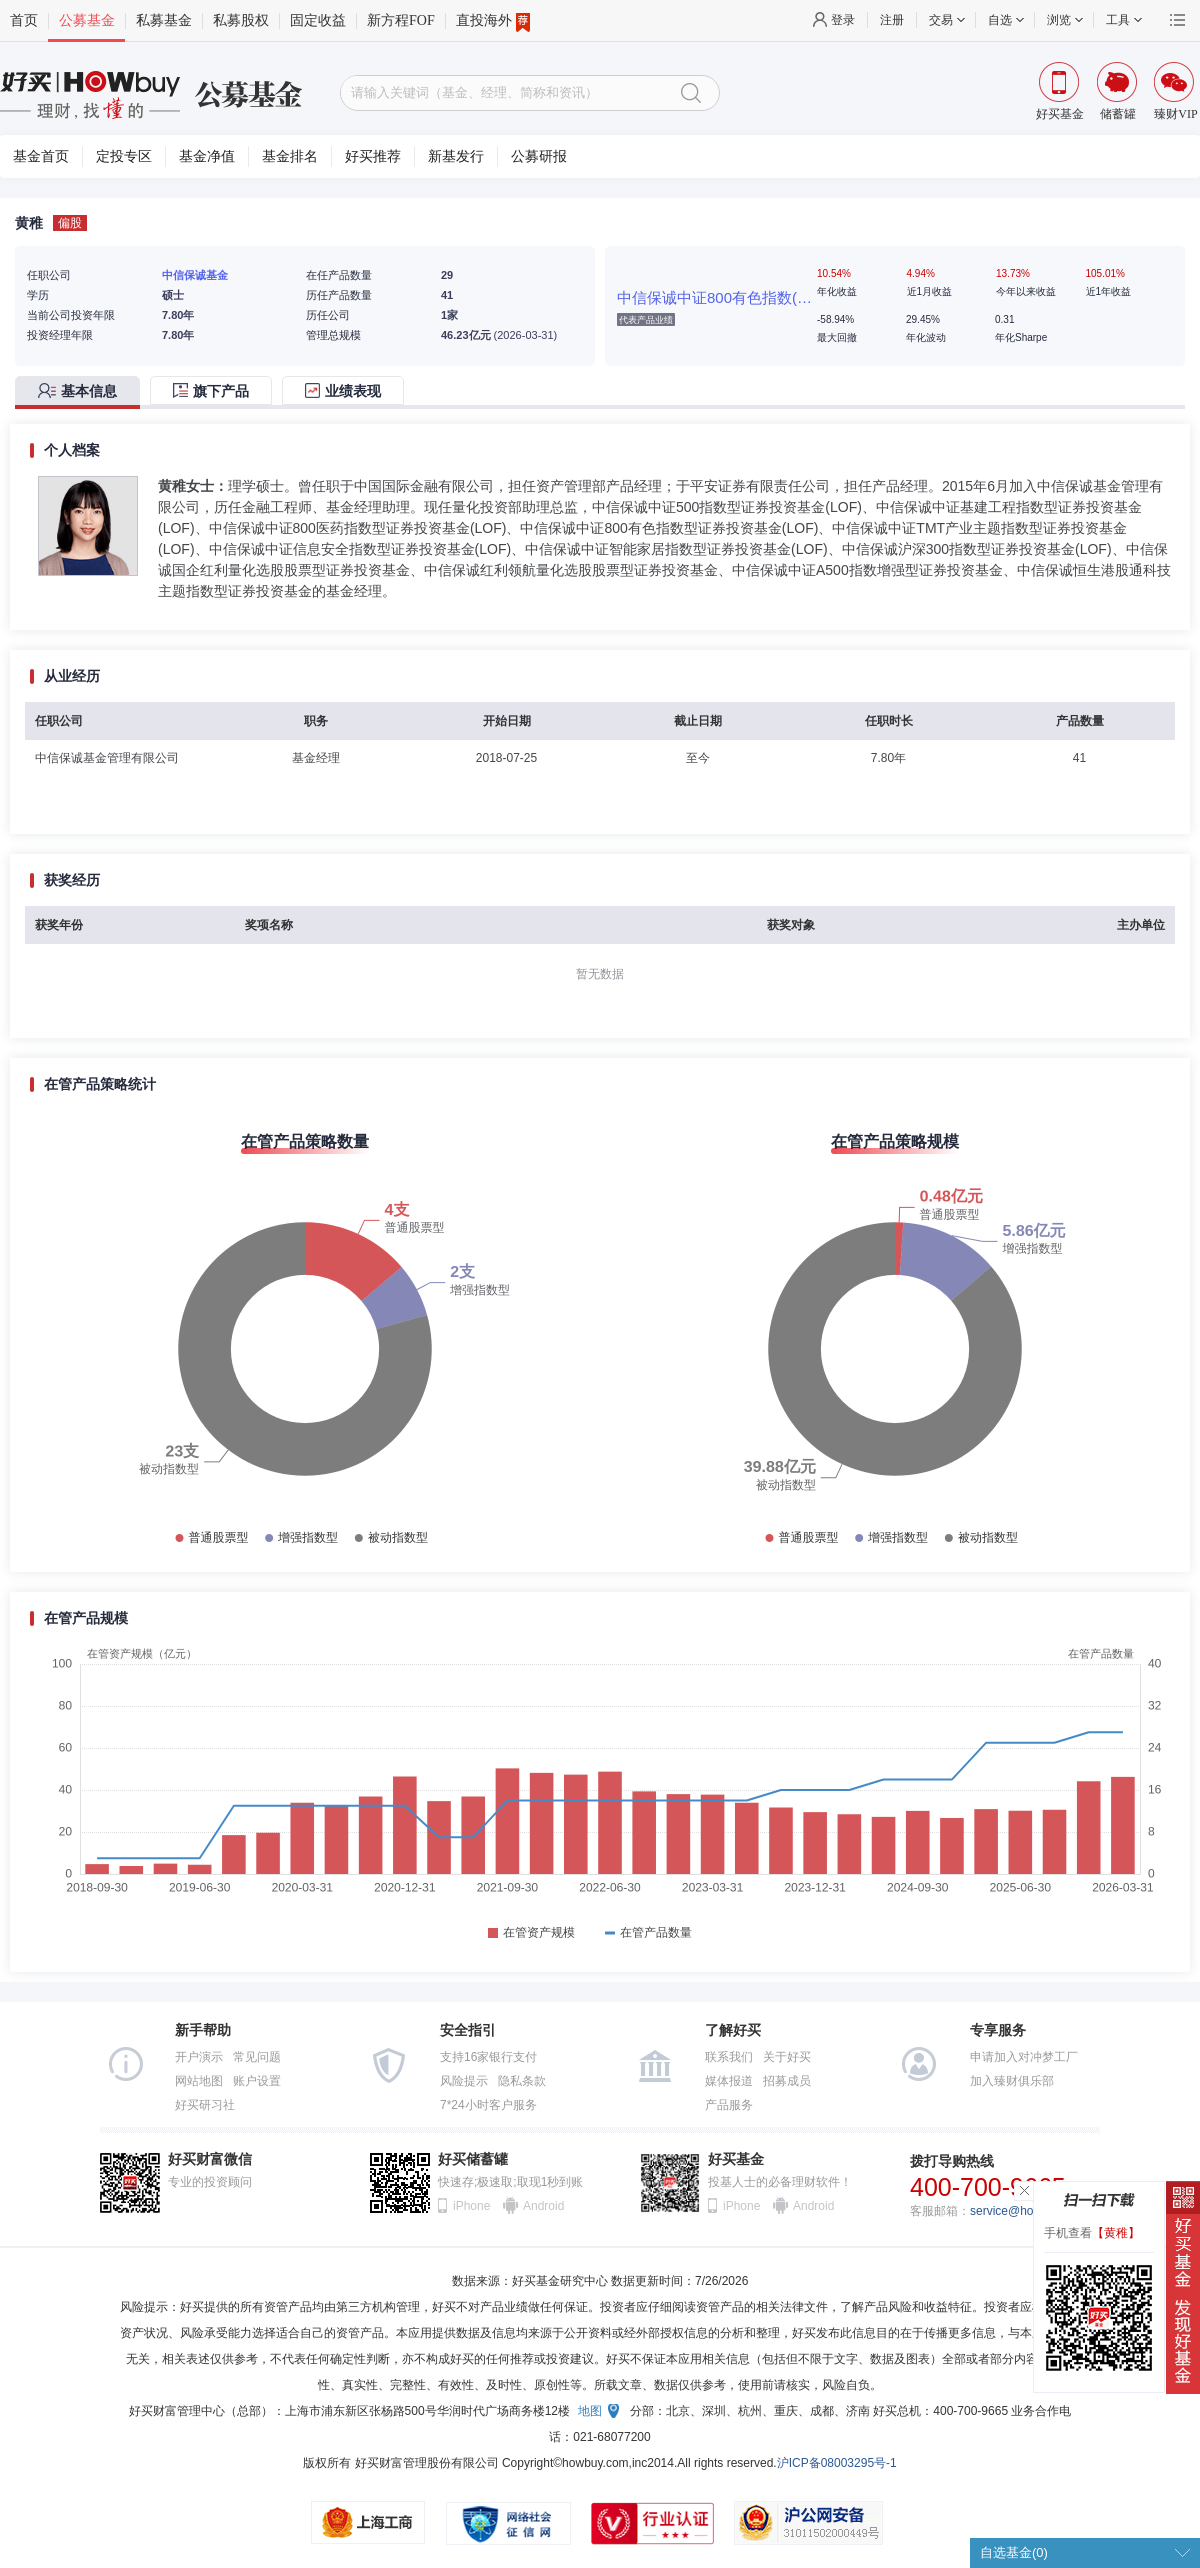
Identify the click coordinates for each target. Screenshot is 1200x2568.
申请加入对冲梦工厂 (1024, 2057)
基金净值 (207, 156)
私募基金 (164, 20)
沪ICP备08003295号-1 (837, 2463)
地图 (590, 2411)
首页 (24, 20)
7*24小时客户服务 (488, 2105)
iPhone (471, 2206)
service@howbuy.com (1028, 2211)
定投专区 (124, 156)
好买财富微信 (210, 2159)
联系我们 (729, 2057)
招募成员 (787, 2081)
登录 (843, 20)
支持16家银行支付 (488, 2057)
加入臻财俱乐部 (1012, 2081)
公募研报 (539, 156)
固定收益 (318, 20)
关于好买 (787, 2057)
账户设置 (257, 2081)
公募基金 (87, 20)
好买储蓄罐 (473, 2159)
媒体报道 (729, 2081)
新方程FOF (401, 20)
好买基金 (736, 2159)
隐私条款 (522, 2081)
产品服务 (729, 2105)
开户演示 (199, 2057)
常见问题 (257, 2057)
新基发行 (456, 156)
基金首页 (41, 156)
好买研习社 (205, 2105)
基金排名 (290, 156)
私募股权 (241, 20)
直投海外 (493, 21)
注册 (892, 20)
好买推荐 (373, 156)
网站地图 (199, 2081)
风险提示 (464, 2081)
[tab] (82, 392)
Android (543, 2206)
